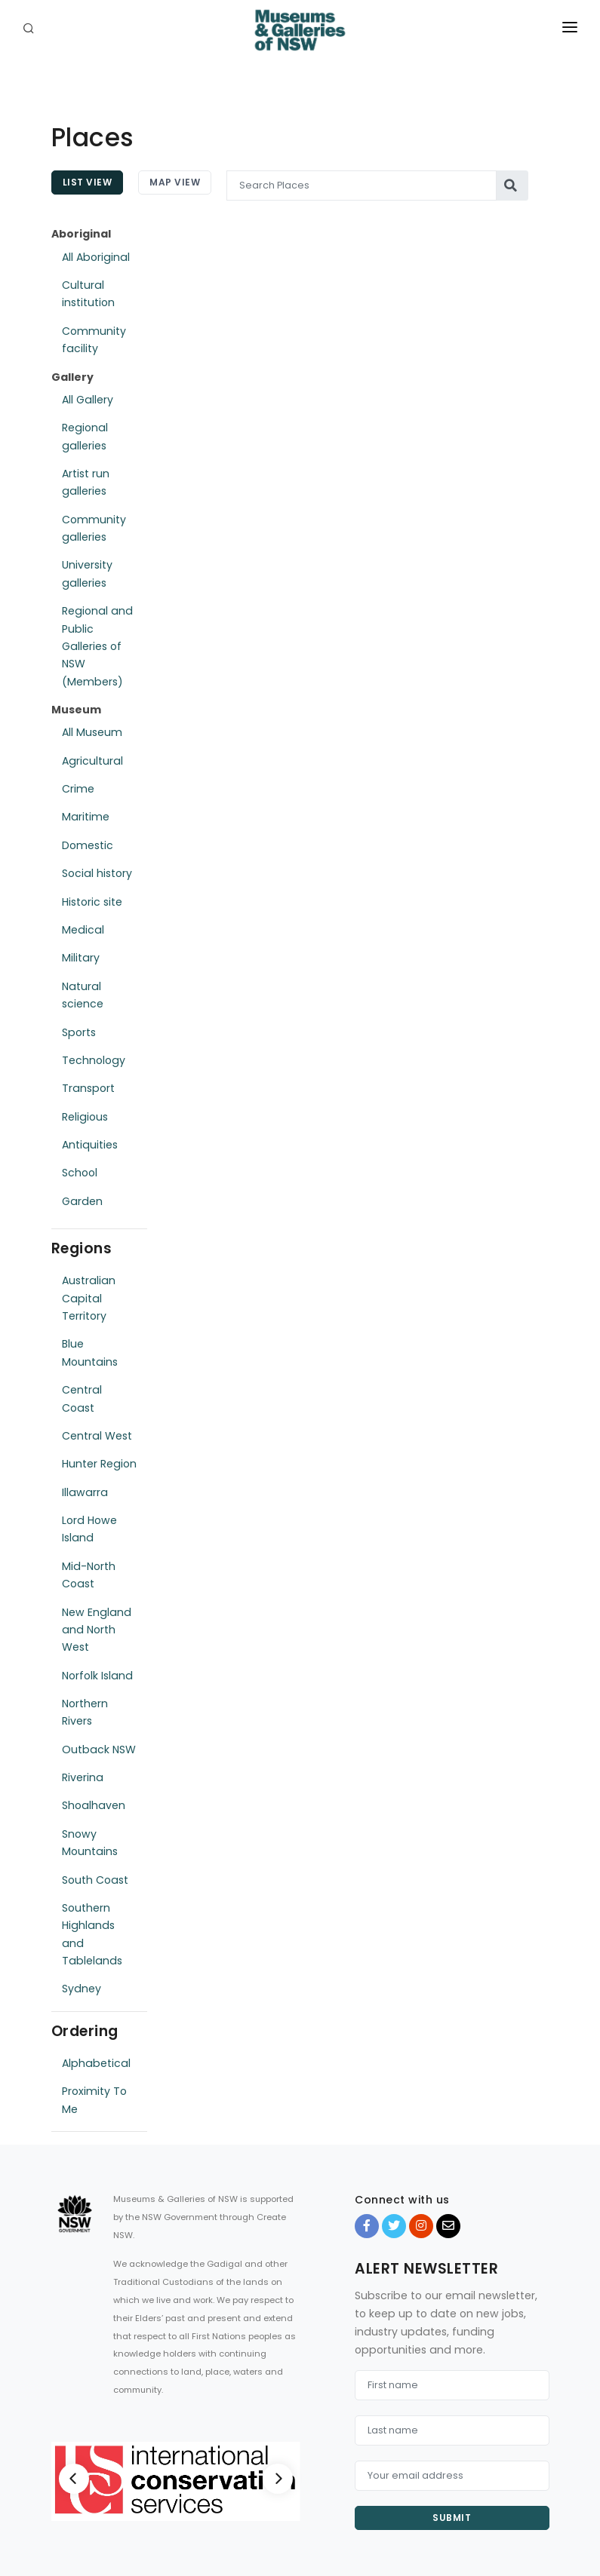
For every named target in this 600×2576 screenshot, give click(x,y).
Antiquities (90, 1144)
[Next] (278, 2479)
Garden (82, 1201)
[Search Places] (361, 185)
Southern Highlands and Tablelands (92, 1934)
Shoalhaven (93, 1805)
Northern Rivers (85, 1712)
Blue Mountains (90, 1352)
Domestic (87, 845)
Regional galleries (85, 436)
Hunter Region (99, 1463)
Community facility (94, 340)
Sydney (81, 1988)
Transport (88, 1088)
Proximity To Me (94, 2100)
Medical (83, 929)
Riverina (82, 1777)
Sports (79, 1032)
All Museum (92, 732)
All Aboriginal (96, 257)
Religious (85, 1116)
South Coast (95, 1880)
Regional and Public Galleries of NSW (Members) (97, 645)
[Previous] (74, 2479)
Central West (97, 1435)
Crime (78, 788)
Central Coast (82, 1398)
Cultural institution (88, 294)
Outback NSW (99, 1749)
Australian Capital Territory (88, 1298)
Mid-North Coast (88, 1575)
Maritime (85, 816)
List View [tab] (87, 182)
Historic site (92, 901)
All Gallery (87, 399)
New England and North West (96, 1630)
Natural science (82, 995)
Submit (451, 2517)
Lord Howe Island (89, 1529)
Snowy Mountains (90, 1842)
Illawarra (85, 1492)
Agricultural (92, 760)
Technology (93, 1060)
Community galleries (94, 528)
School (79, 1172)
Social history (97, 873)
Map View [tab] (174, 182)
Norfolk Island (97, 1675)
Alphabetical (96, 2063)
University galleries (87, 573)
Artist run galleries (85, 482)
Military (81, 957)
